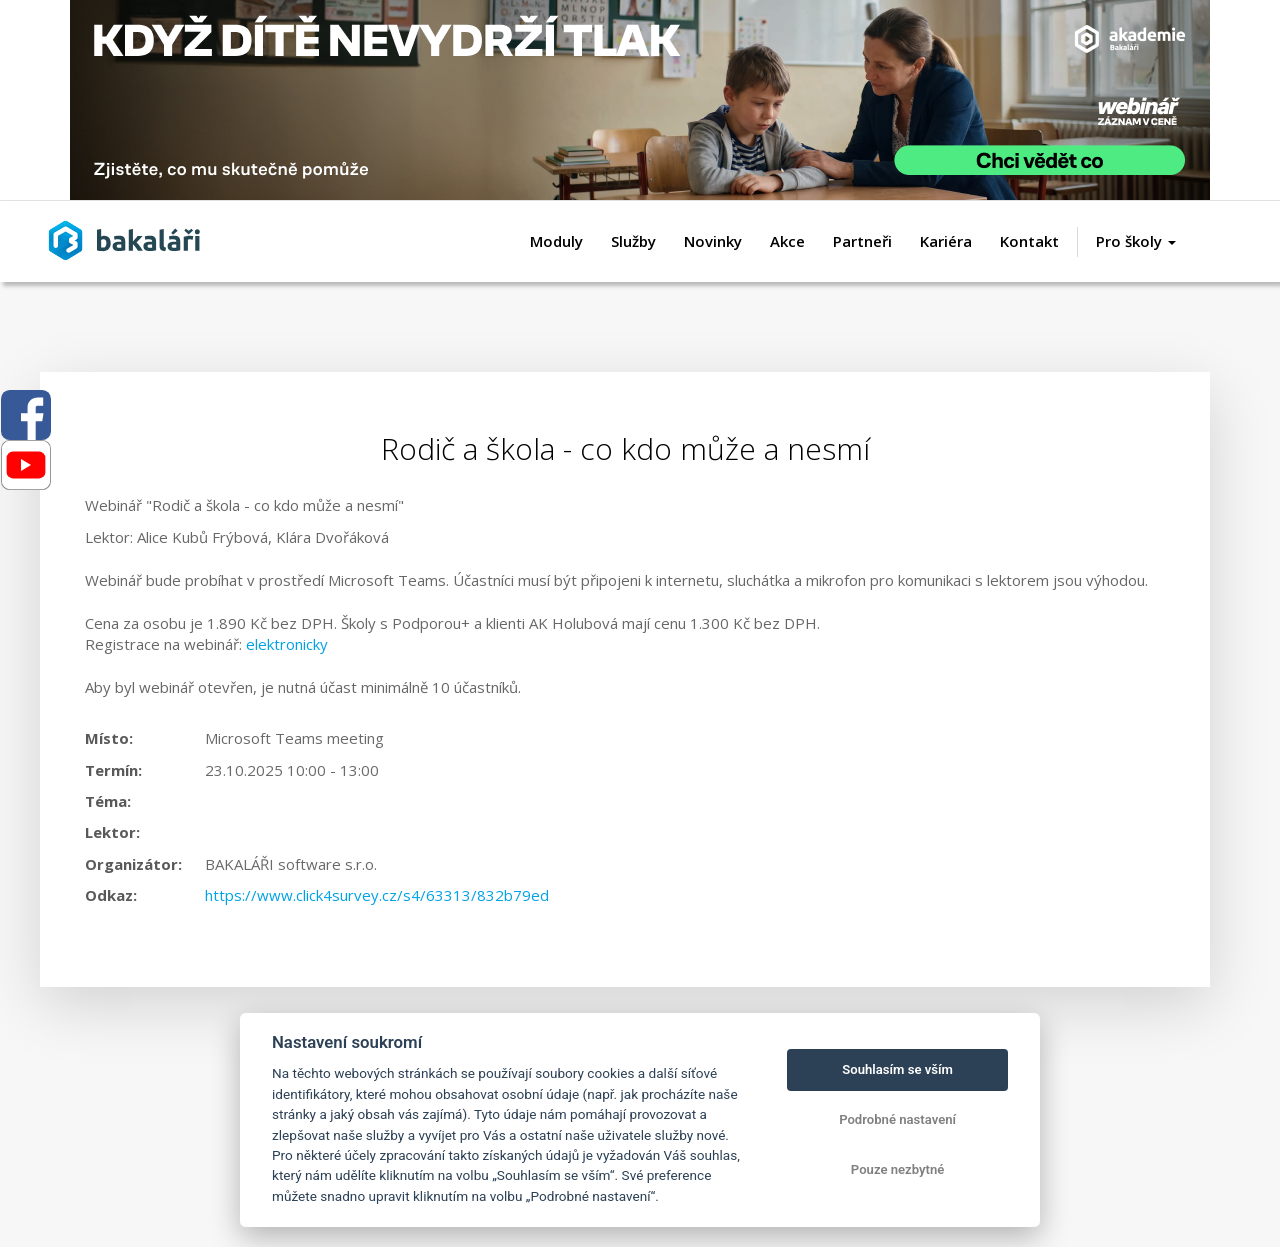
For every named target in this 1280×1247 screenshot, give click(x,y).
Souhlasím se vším (897, 1069)
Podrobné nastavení (897, 1119)
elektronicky (287, 644)
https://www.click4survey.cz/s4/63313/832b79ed (377, 895)
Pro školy (1136, 241)
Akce (787, 241)
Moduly (556, 241)
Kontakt (1029, 241)
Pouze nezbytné (898, 1169)
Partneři (862, 241)
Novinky (713, 241)
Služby (633, 241)
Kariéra (946, 241)
